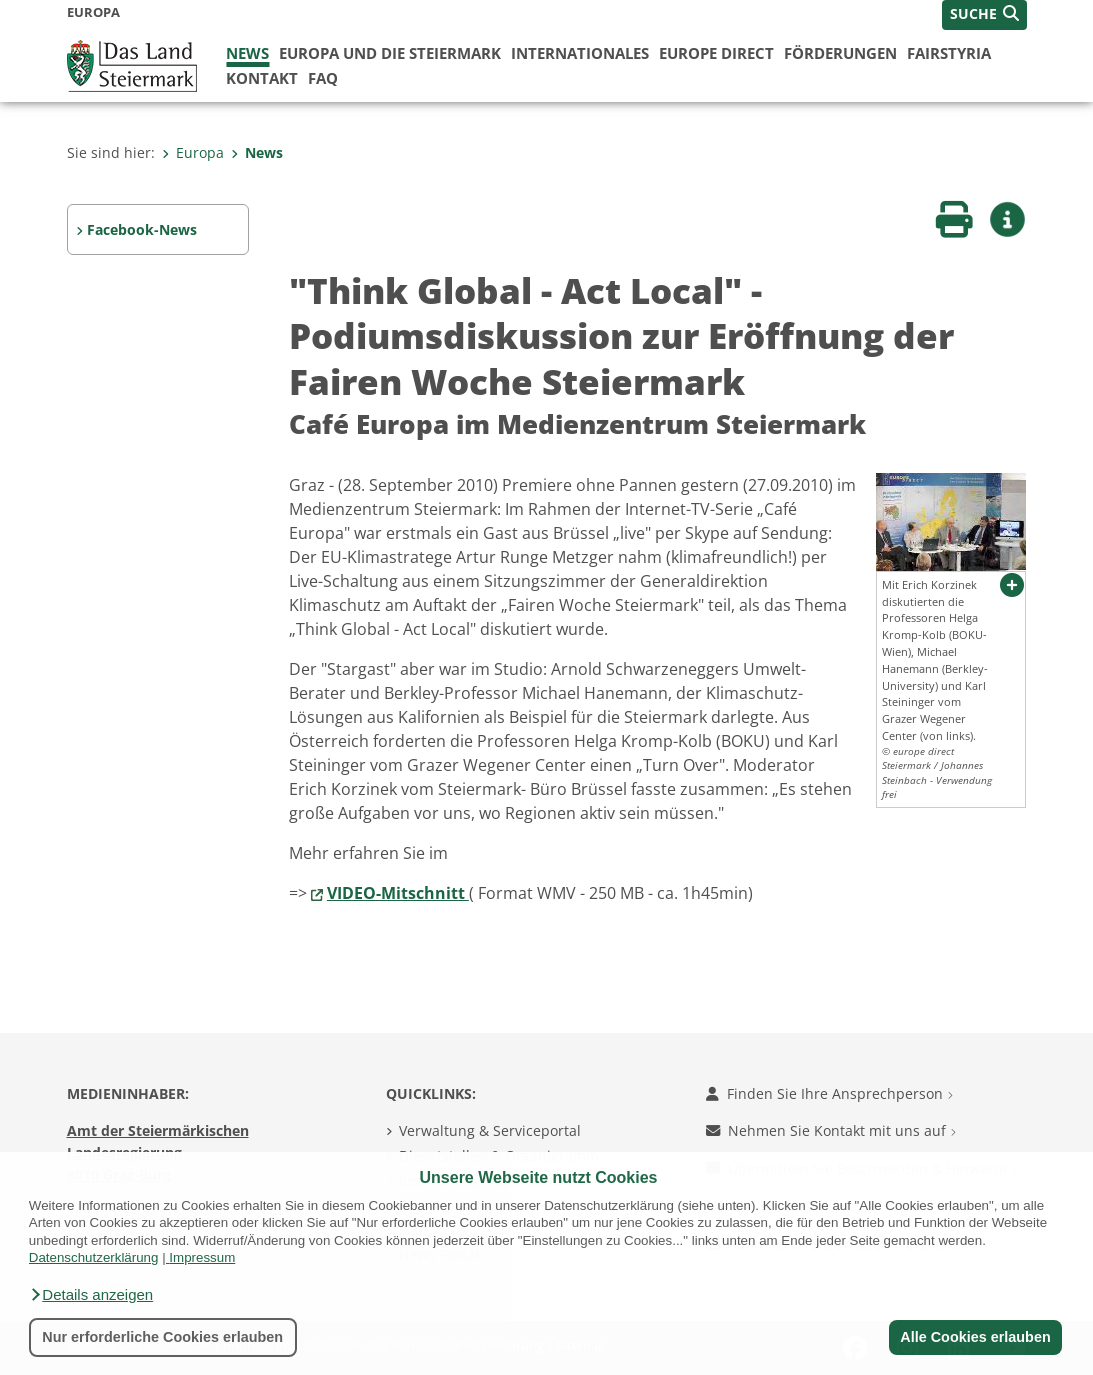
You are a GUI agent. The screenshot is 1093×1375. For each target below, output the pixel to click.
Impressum (202, 1257)
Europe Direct (716, 53)
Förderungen (840, 53)
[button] (91, 1295)
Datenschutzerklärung (94, 1257)
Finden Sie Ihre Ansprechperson (829, 1093)
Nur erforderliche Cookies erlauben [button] (162, 1337)
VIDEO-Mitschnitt (398, 893)
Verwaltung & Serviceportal (490, 1130)
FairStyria (949, 53)
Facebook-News (142, 229)
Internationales (580, 53)
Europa (193, 152)
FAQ (323, 78)
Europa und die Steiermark (390, 53)
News (247, 53)
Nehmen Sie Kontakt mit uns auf (831, 1130)
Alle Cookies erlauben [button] (975, 1337)
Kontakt (262, 78)
